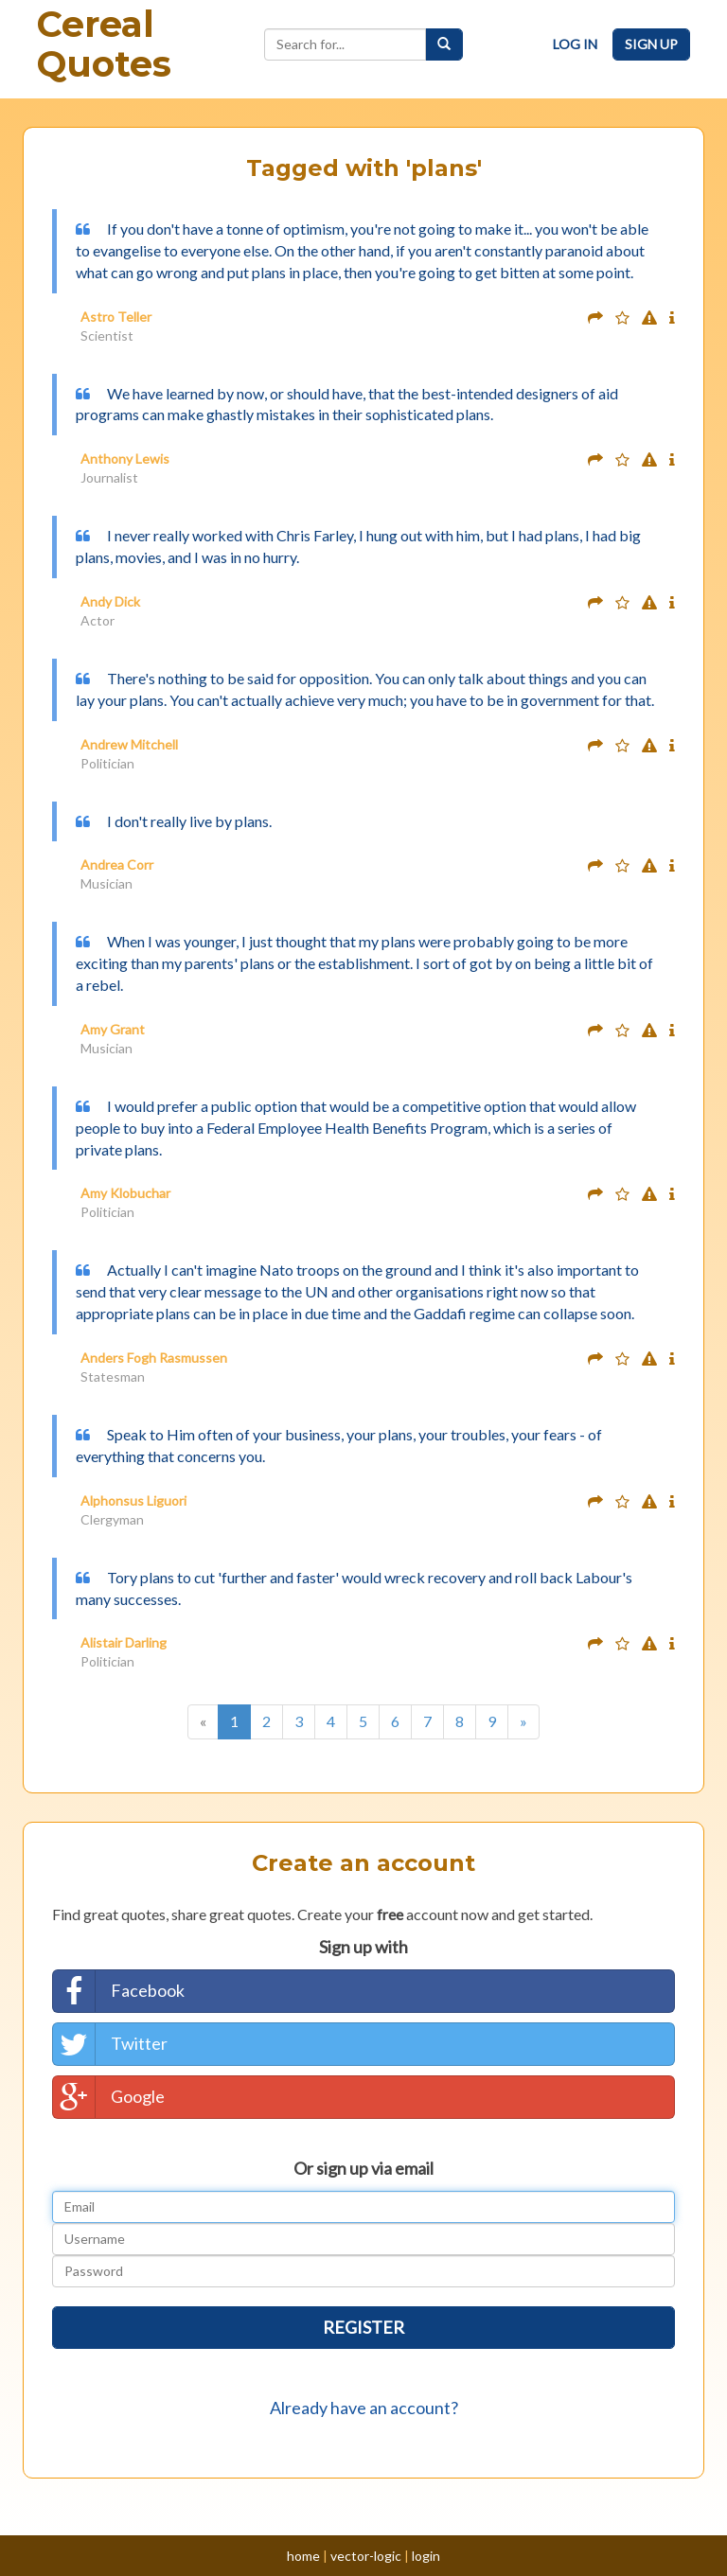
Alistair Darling (123, 1642)
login (426, 2556)
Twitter (110, 2044)
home (303, 2556)
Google (109, 2097)
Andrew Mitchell (129, 744)
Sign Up (651, 44)
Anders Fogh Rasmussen (153, 1358)
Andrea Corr (116, 864)
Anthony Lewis (124, 458)
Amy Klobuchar (125, 1193)
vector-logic (365, 2556)
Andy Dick (110, 601)
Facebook (119, 1991)
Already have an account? (364, 2407)
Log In (575, 44)
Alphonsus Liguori (133, 1500)
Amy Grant (112, 1029)
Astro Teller (115, 317)
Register (363, 2327)
